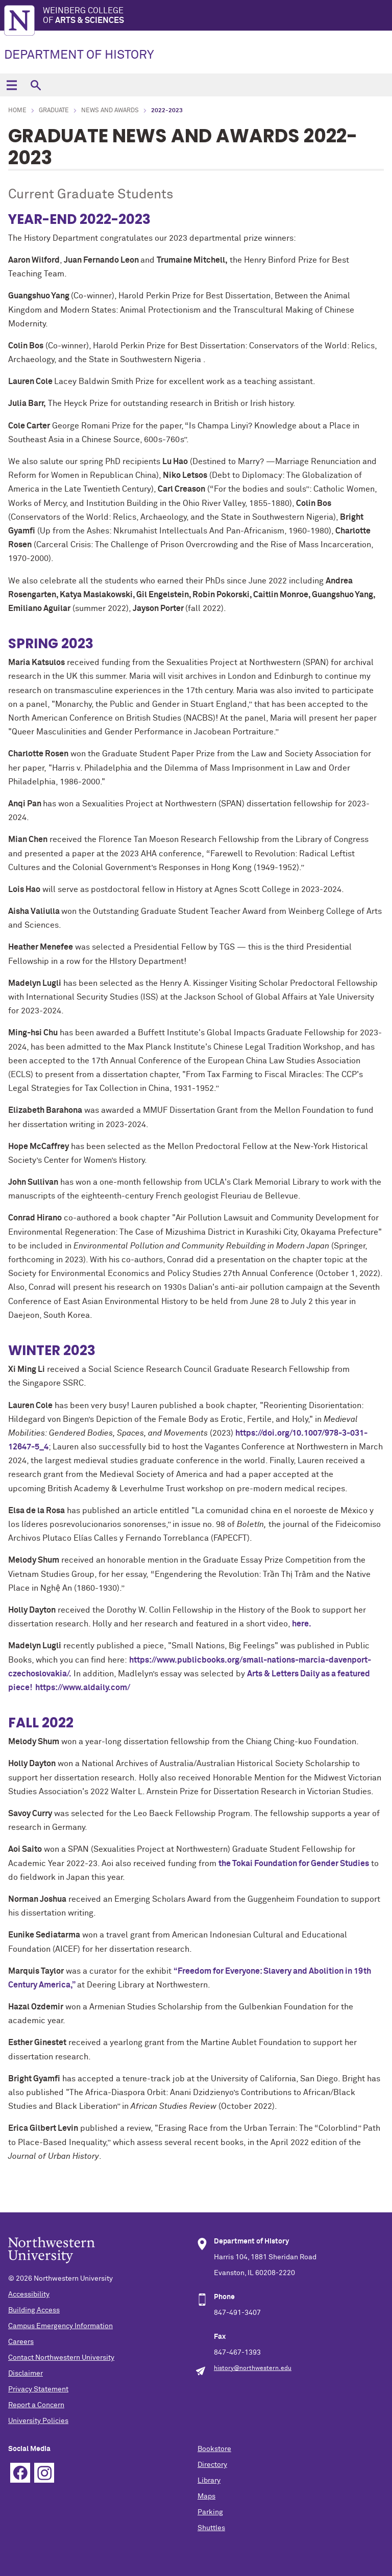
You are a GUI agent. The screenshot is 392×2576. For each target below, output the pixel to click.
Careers (21, 2341)
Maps (206, 2496)
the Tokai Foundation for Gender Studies (293, 1863)
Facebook (20, 2473)
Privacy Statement (38, 2389)
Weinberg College (217, 16)
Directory (212, 2464)
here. (300, 1624)
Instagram (44, 2473)
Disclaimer (25, 2373)
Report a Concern (36, 2405)
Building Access (34, 2310)
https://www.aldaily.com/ (82, 1688)
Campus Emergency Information (60, 2326)
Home (17, 111)
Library (209, 2480)
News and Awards (110, 111)
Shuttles (211, 2528)
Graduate (54, 111)
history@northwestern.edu (252, 2368)
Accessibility (29, 2294)
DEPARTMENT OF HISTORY (79, 55)
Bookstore (214, 2449)
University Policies (38, 2421)
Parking (210, 2512)
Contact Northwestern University (61, 2357)
